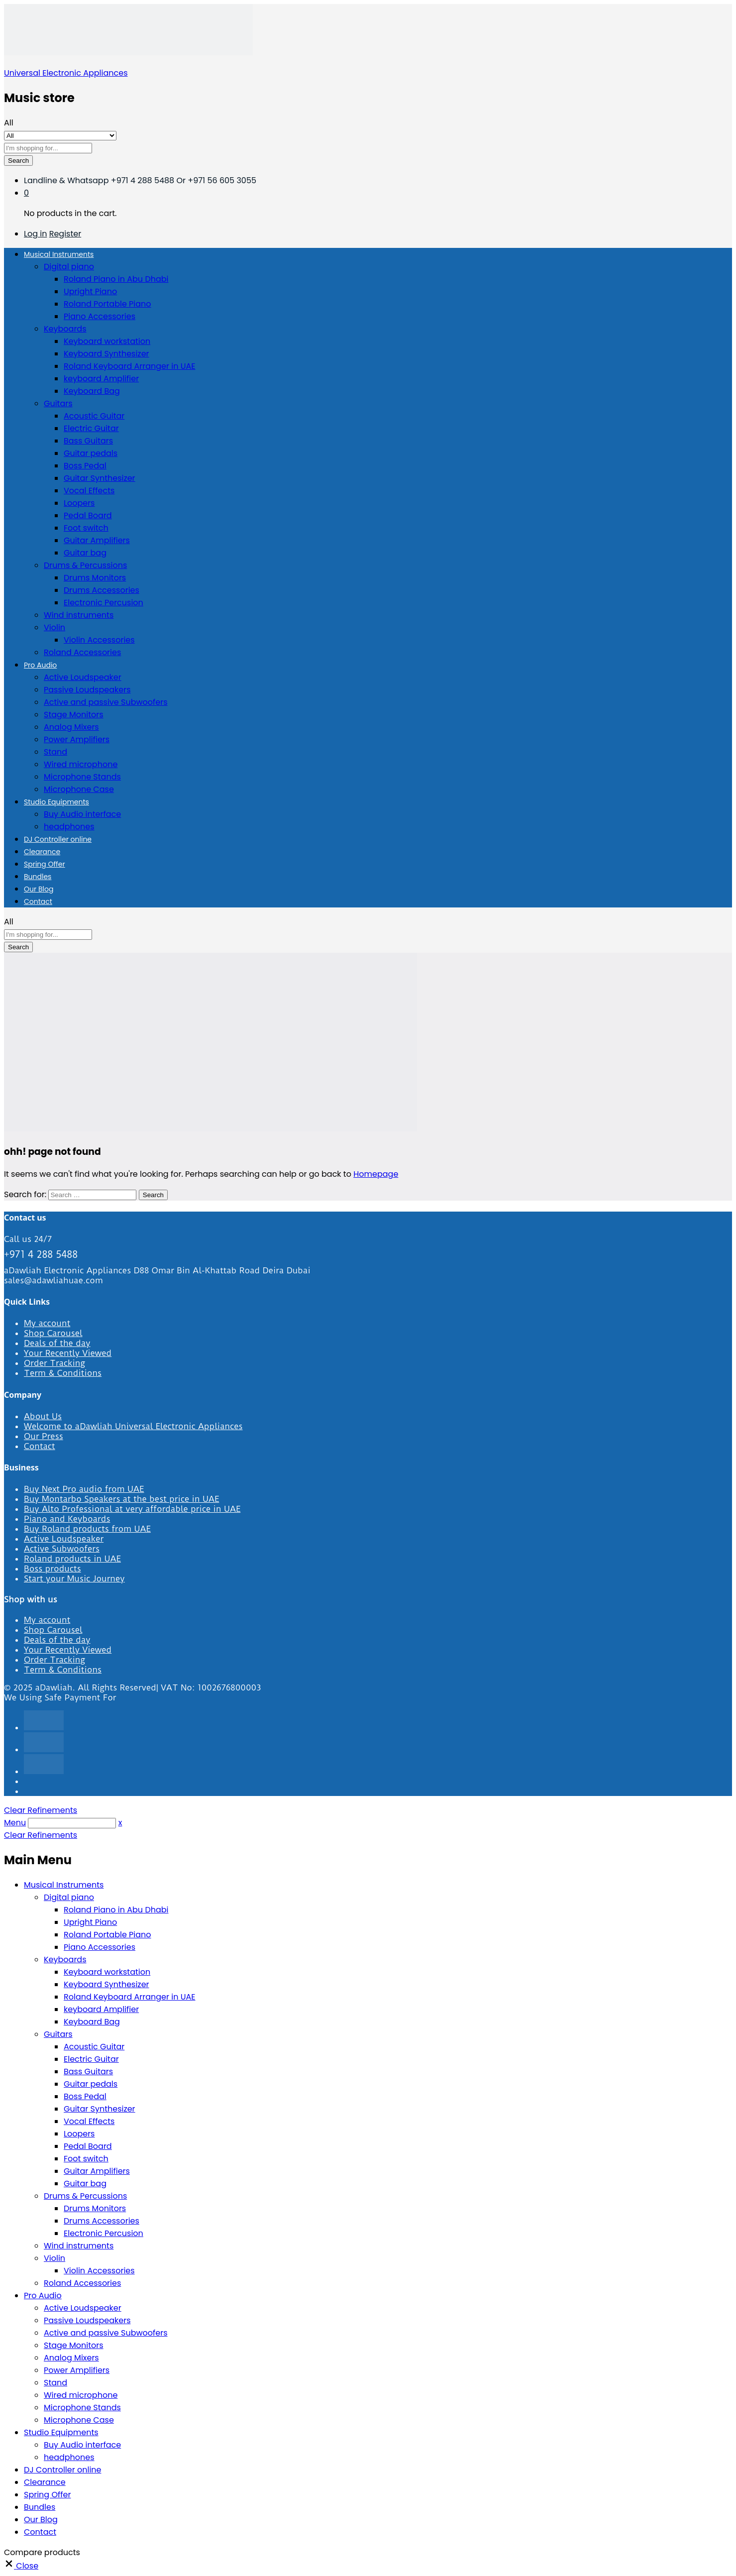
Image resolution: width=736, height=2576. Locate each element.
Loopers (79, 503)
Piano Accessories (99, 316)
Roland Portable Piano (107, 304)
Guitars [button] (58, 403)
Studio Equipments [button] (56, 802)
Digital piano (69, 1897)
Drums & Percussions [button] (85, 565)
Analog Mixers (71, 727)
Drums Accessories (101, 590)
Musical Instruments (64, 1885)
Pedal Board (88, 515)
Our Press (43, 1436)
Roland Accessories (82, 652)
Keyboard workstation (107, 341)
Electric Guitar (91, 428)
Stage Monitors (74, 714)
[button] (21, 2566)
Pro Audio (43, 2295)
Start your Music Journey (74, 1578)
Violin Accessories (99, 640)
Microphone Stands (82, 777)
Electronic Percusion (103, 602)
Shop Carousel (53, 1333)
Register (65, 233)
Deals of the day (57, 1343)
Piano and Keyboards (67, 1519)
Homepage (375, 1174)
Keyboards (65, 1959)
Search (18, 160)
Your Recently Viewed (67, 1353)
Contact (38, 901)
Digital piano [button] (69, 266)
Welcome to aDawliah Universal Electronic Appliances (133, 1426)
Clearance (42, 852)
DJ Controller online (58, 839)
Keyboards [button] (65, 329)
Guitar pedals (90, 453)
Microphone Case (79, 789)
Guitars (58, 2034)
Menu (15, 1822)
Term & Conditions (63, 1373)
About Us (43, 1416)
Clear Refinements (40, 1810)
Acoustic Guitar (94, 416)
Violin (54, 2258)
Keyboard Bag (92, 391)
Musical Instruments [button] (59, 254)
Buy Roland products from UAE (87, 1529)
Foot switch (86, 528)
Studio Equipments (61, 2432)
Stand (55, 752)
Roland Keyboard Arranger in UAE (129, 366)
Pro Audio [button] (40, 665)
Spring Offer (44, 864)
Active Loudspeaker (82, 677)
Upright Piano (90, 291)
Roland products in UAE (72, 1559)
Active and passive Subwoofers (106, 702)
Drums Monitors (95, 577)
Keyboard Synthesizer (106, 353)
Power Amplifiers (76, 739)
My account (47, 1323)
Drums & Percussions (85, 2196)
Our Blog (38, 889)
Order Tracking (54, 1363)
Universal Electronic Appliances (66, 73)
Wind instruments (78, 615)
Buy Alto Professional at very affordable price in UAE (132, 1509)
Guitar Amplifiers (97, 540)
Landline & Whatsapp (67, 180)
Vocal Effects (89, 490)
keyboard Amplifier (101, 378)
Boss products (52, 1568)
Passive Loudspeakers (87, 689)
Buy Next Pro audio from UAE (84, 1489)
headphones (69, 826)
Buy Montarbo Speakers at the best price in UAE (121, 1499)
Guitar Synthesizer (99, 478)
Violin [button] (54, 627)
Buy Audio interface (82, 814)
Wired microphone (80, 764)
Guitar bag (85, 553)
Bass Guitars (88, 441)
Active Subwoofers (62, 1549)
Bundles (37, 877)
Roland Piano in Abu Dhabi (116, 279)
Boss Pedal (85, 465)
